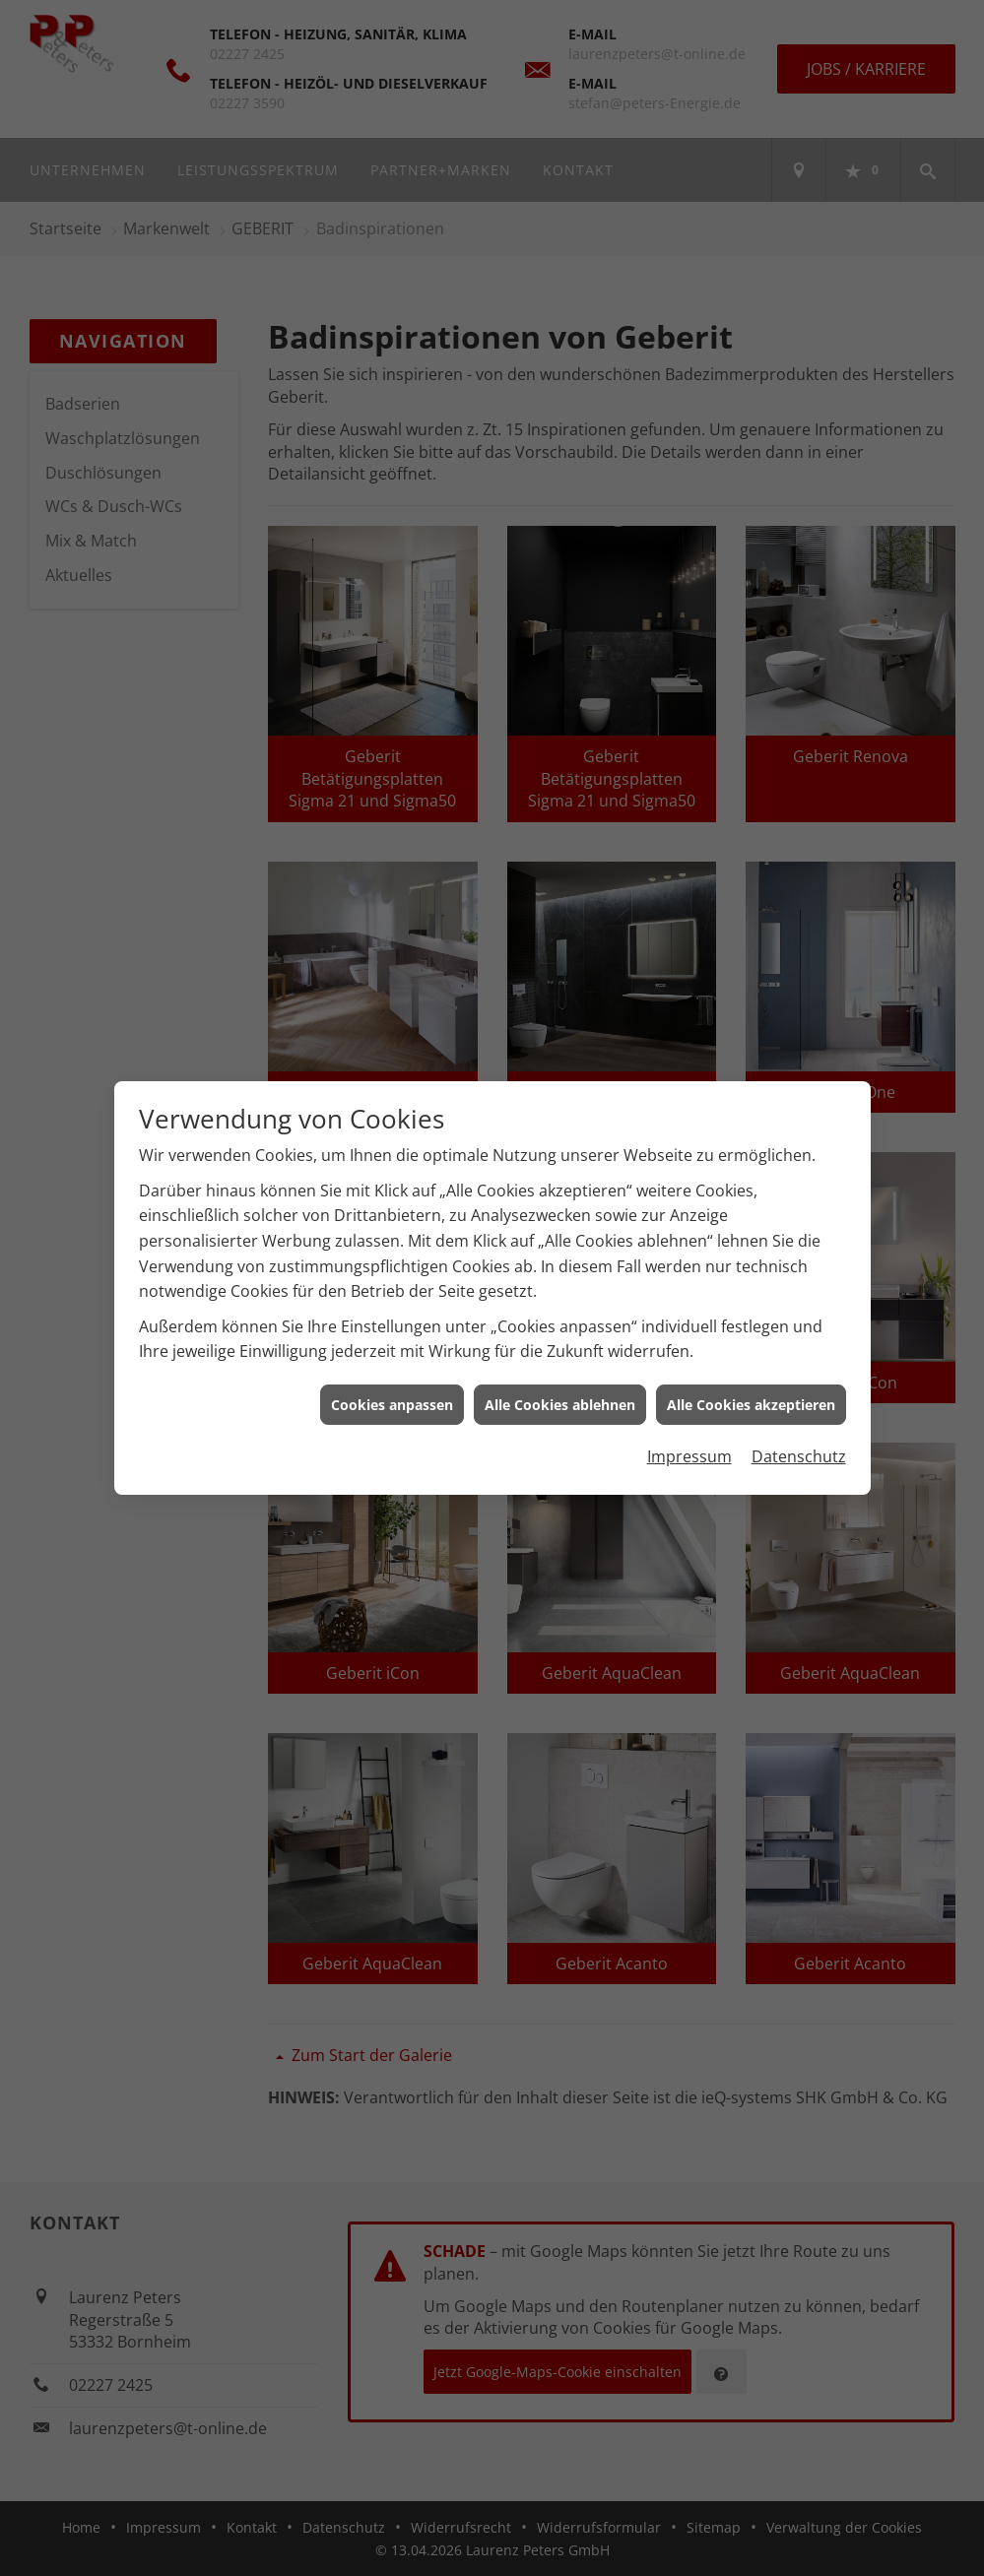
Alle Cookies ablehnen (560, 1404)
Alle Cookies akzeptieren (751, 1404)
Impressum (689, 1456)
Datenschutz (799, 1456)
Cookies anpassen (392, 1404)
